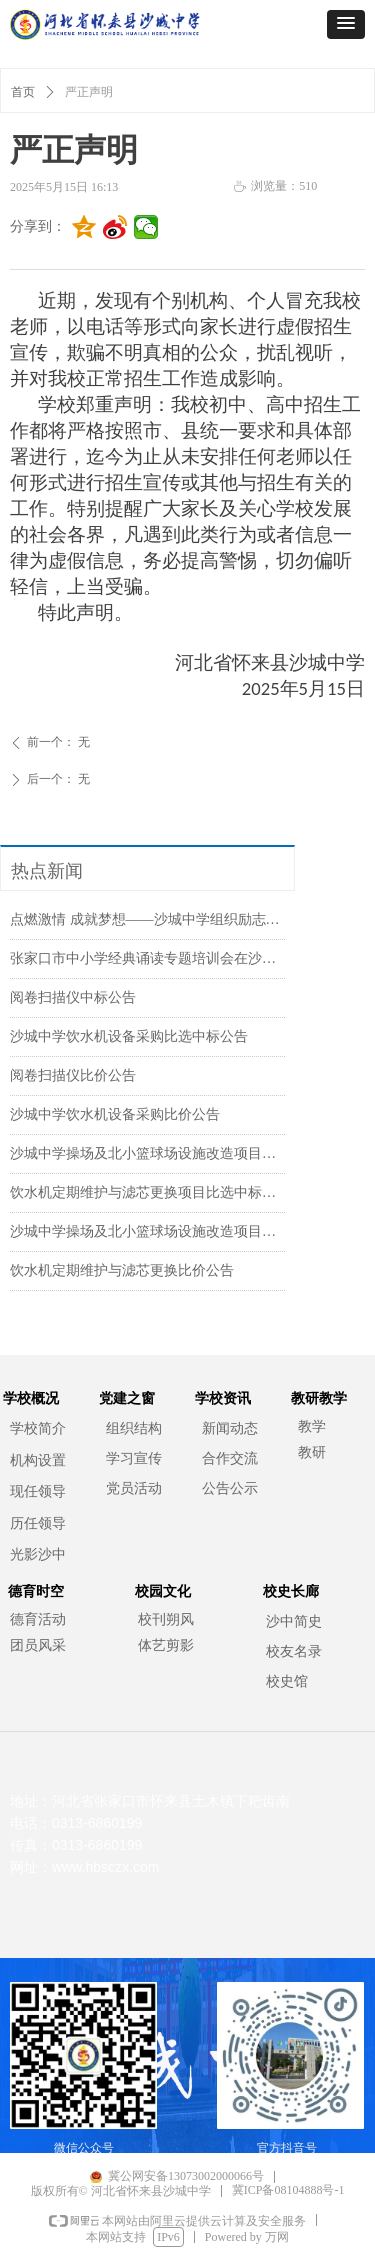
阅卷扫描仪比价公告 (73, 1075)
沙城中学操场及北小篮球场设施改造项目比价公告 (147, 1231)
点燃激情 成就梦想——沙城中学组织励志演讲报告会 (147, 919)
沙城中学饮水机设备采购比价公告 (115, 1114)
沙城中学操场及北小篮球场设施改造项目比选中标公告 (147, 1153)
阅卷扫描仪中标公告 (73, 997)
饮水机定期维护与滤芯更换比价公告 (122, 1270)
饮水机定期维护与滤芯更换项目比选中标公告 (147, 1192)
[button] (346, 24)
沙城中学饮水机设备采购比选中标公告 (129, 1036)
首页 (23, 92)
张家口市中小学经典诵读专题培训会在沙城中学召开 (147, 958)
